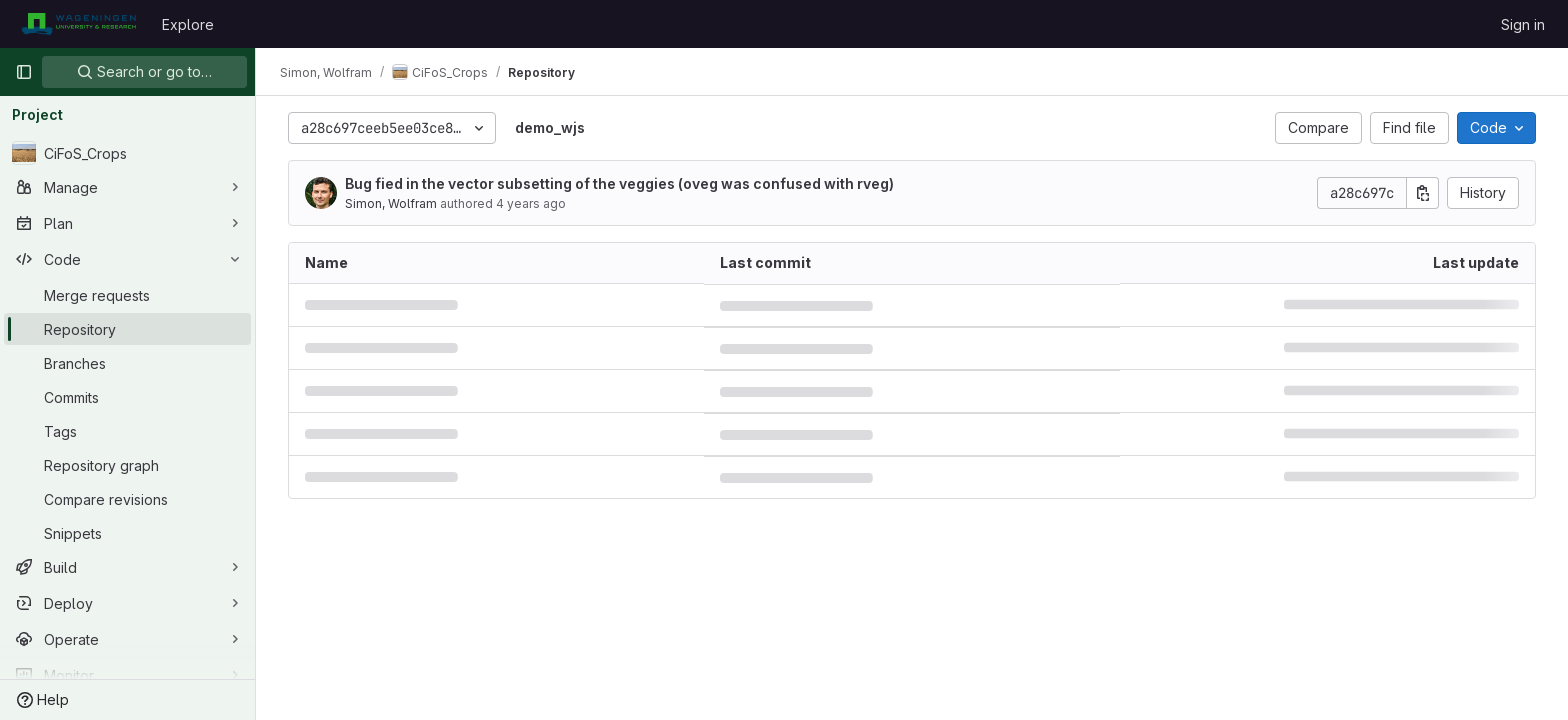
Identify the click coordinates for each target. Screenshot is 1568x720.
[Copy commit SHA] (1423, 193)
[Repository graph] (127, 465)
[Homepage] (78, 24)
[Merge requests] (127, 295)
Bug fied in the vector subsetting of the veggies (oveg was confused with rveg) (619, 183)
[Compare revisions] (127, 499)
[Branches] (127, 363)
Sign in (1523, 24)
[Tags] (127, 431)
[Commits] (127, 397)
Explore (188, 24)
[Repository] (127, 329)
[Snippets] (127, 533)
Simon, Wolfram (391, 203)
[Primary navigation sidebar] (24, 72)
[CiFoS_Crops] (127, 153)
